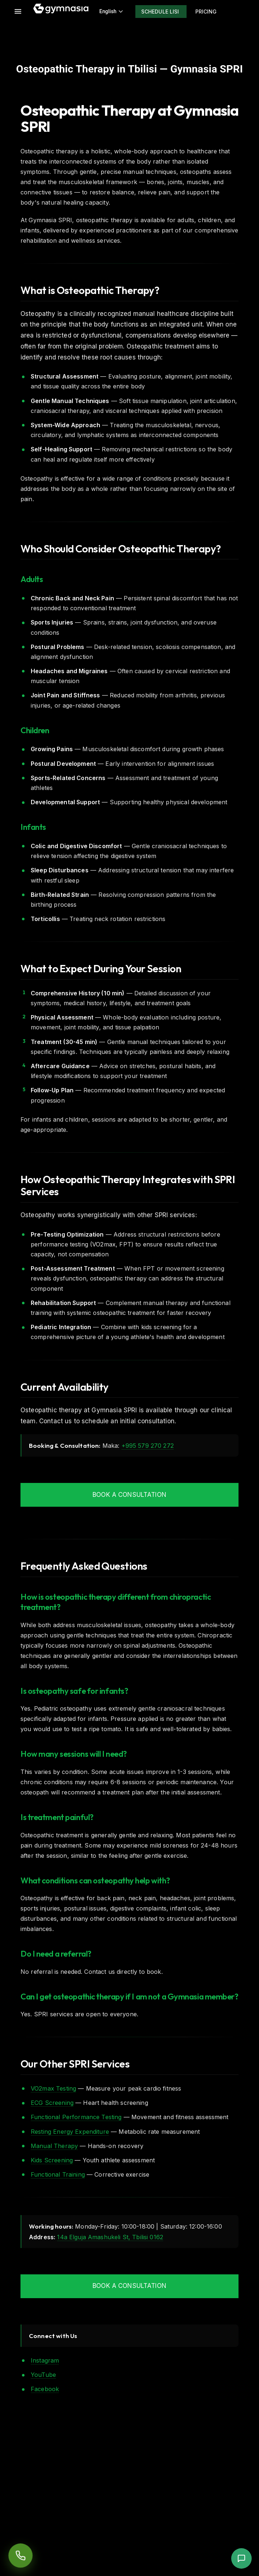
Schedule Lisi (160, 11)
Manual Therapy (54, 2146)
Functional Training (58, 2174)
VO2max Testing (53, 2088)
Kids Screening (52, 2160)
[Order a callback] (20, 2555)
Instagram (45, 2360)
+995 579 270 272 (147, 1445)
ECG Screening (52, 2102)
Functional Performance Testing (76, 2117)
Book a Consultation (129, 1494)
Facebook (45, 2389)
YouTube (43, 2374)
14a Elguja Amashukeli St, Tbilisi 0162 (110, 2237)
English (112, 11)
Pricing (206, 11)
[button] (241, 2558)
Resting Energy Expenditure (70, 2131)
